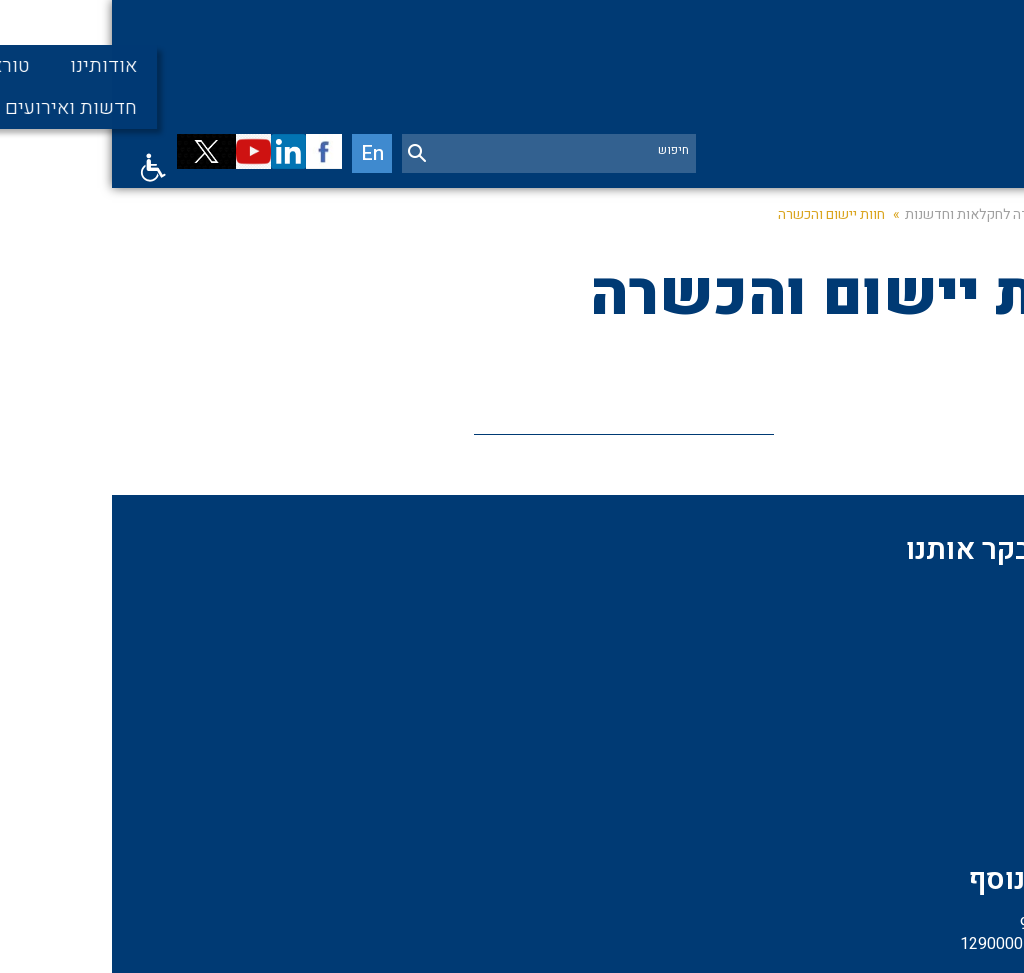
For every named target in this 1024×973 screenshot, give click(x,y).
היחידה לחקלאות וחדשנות (867, 244)
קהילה (775, 733)
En (263, 177)
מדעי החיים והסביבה (919, 699)
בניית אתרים (688, 942)
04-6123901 (517, 707)
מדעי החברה (756, 699)
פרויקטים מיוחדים (739, 631)
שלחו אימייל (520, 836)
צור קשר (768, 767)
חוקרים (960, 733)
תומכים (960, 665)
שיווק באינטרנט (602, 942)
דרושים (960, 767)
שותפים (771, 665)
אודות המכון (945, 631)
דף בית (984, 244)
